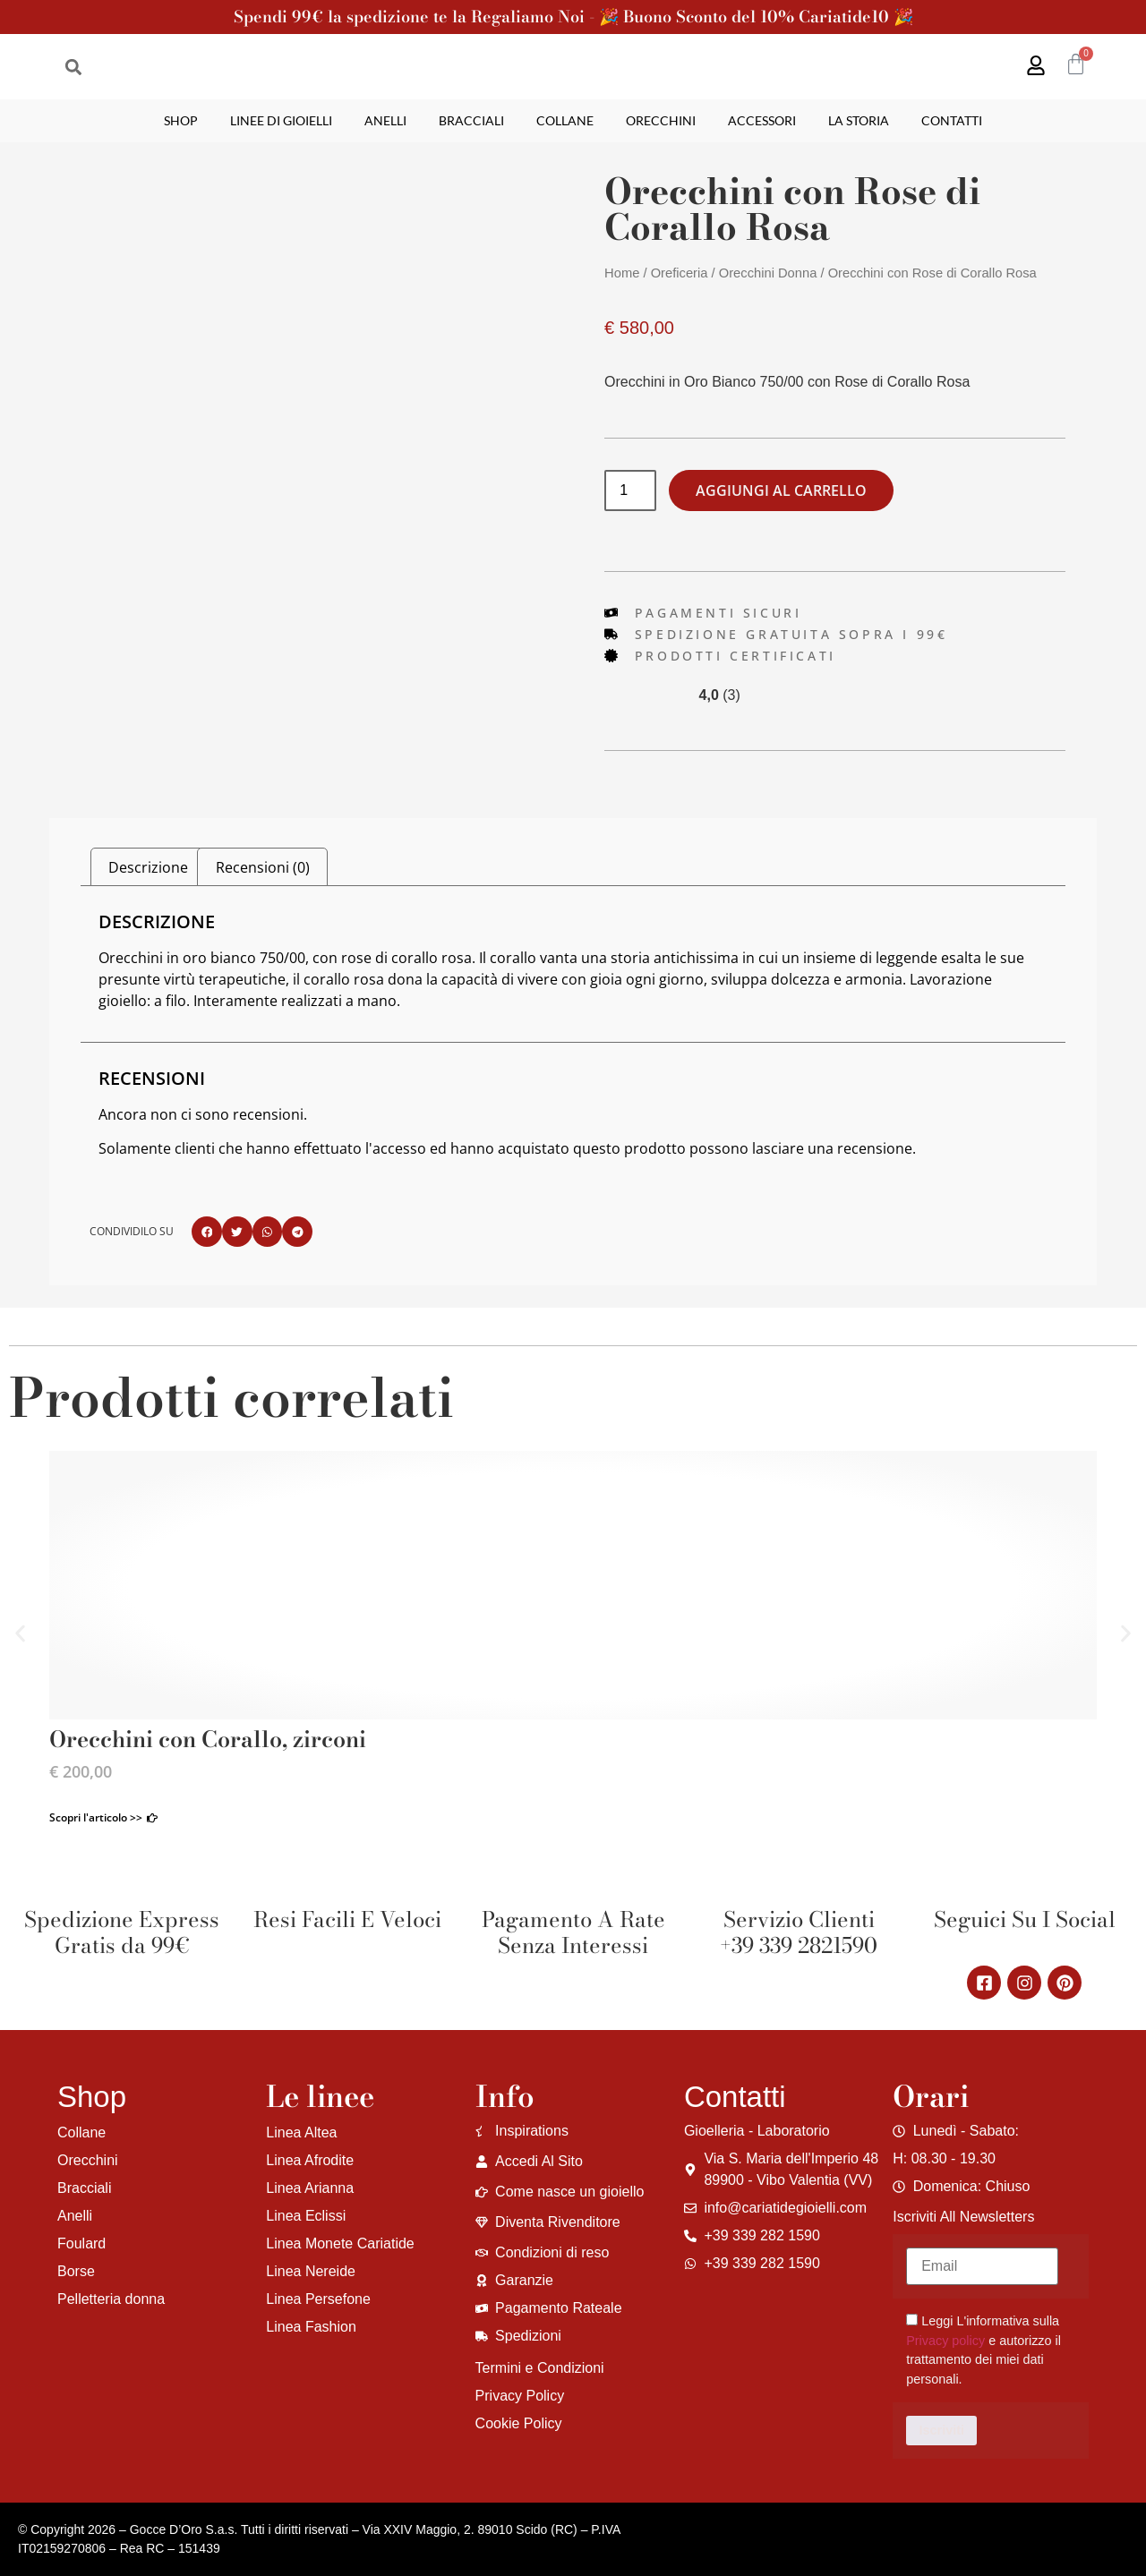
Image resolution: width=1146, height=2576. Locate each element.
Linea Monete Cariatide (340, 2243)
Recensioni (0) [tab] (263, 867)
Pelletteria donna (111, 2299)
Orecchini (661, 120)
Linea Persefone (318, 2299)
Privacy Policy (520, 2395)
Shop (181, 120)
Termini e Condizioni (539, 2368)
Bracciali (471, 120)
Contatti (951, 120)
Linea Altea (301, 2132)
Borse (76, 2271)
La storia (858, 120)
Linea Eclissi (306, 2215)
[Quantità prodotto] (630, 490)
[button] (73, 66)
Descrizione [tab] (148, 867)
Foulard (81, 2243)
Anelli (385, 120)
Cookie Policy (518, 2423)
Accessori (762, 120)
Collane (565, 120)
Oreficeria (679, 273)
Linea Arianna (310, 2188)
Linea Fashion (311, 2326)
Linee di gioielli (281, 120)
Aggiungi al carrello (781, 490)
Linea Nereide (310, 2271)
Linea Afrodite (310, 2160)
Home (621, 273)
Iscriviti (941, 2430)
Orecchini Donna (768, 273)
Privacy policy (945, 2340)
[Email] (982, 2266)
